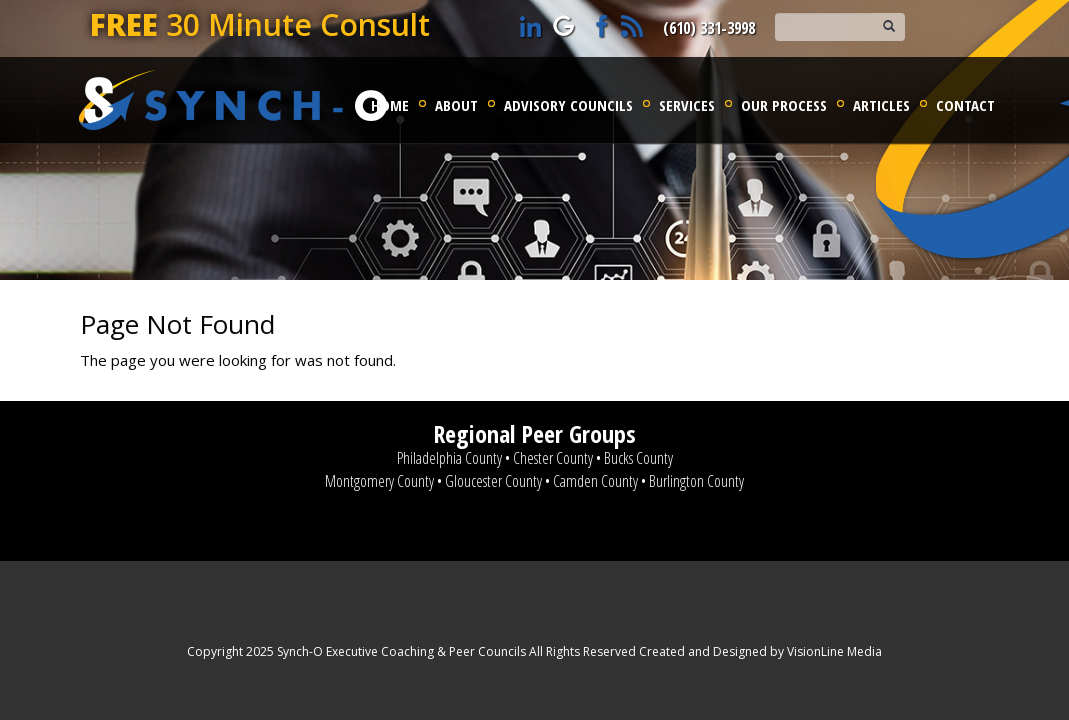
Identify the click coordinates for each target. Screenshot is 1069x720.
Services (687, 105)
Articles (881, 105)
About (456, 105)
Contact (965, 105)
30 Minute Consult (260, 24)
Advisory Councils (568, 105)
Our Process (784, 105)
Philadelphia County (449, 458)
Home (390, 105)
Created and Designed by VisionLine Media (760, 651)
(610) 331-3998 (709, 28)
